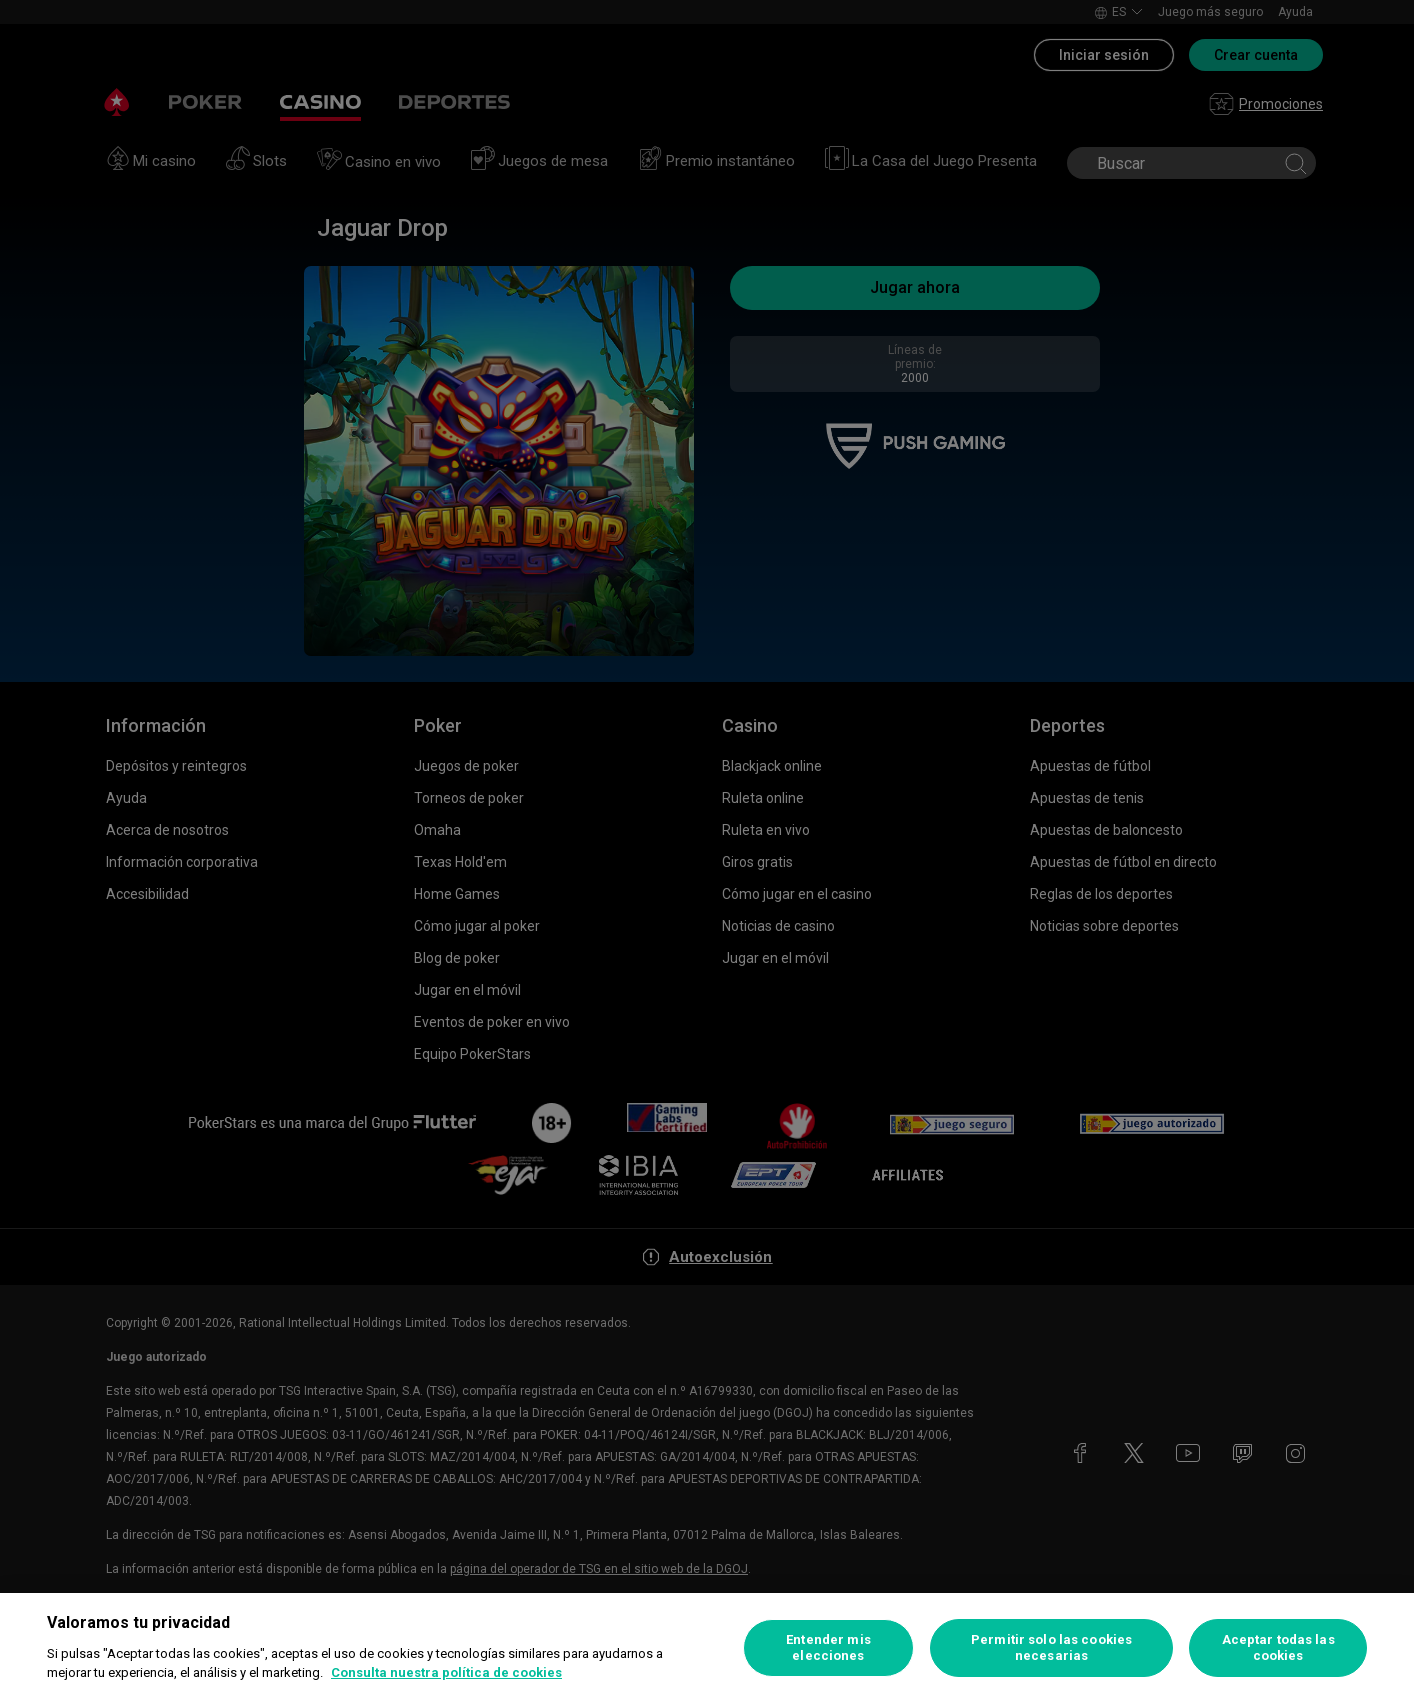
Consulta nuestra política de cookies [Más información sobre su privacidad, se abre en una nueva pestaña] (446, 1672)
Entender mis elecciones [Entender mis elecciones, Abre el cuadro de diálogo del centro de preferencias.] (828, 1647)
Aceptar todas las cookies (1278, 1647)
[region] (707, 1648)
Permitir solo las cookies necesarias (1051, 1647)
